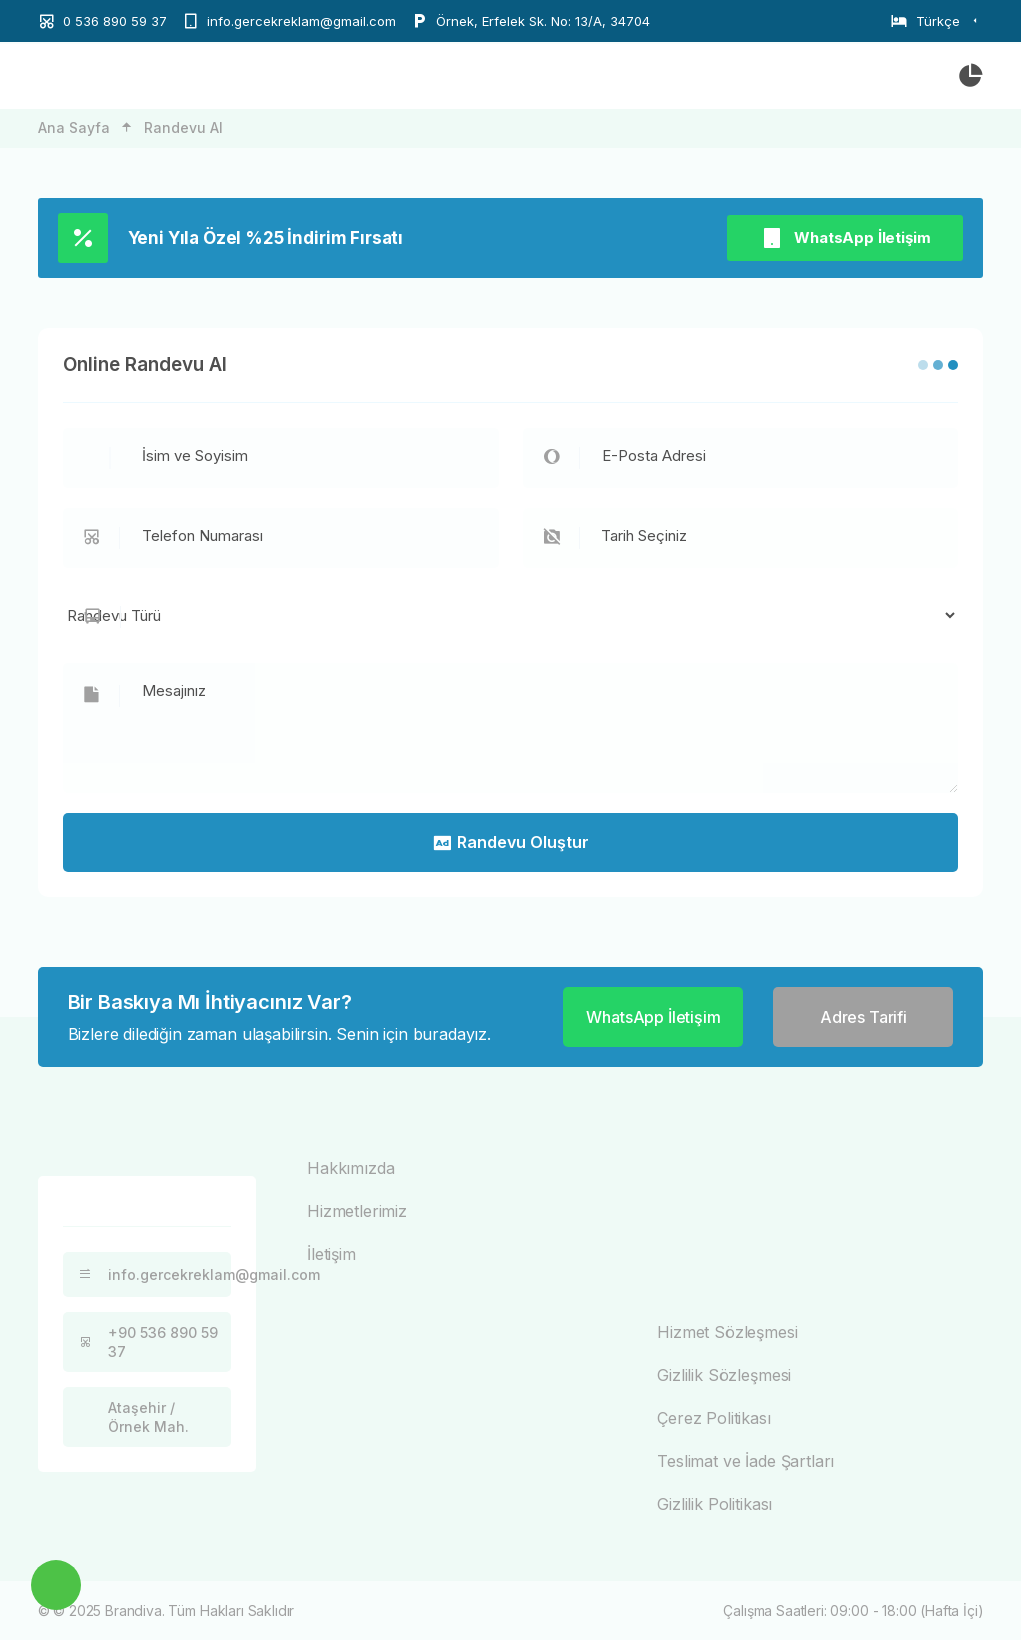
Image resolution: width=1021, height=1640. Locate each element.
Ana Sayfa (74, 127)
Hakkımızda (350, 1168)
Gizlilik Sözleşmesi (724, 1375)
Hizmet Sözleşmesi (727, 1332)
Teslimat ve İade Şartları (745, 1461)
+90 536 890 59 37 (146, 1342)
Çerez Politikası (713, 1418)
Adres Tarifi (863, 1017)
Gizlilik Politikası (714, 1504)
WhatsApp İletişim (845, 238)
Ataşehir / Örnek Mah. (131, 1417)
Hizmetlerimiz (357, 1211)
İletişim (331, 1254)
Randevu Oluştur (510, 842)
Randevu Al (183, 127)
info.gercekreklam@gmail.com (152, 1274)
